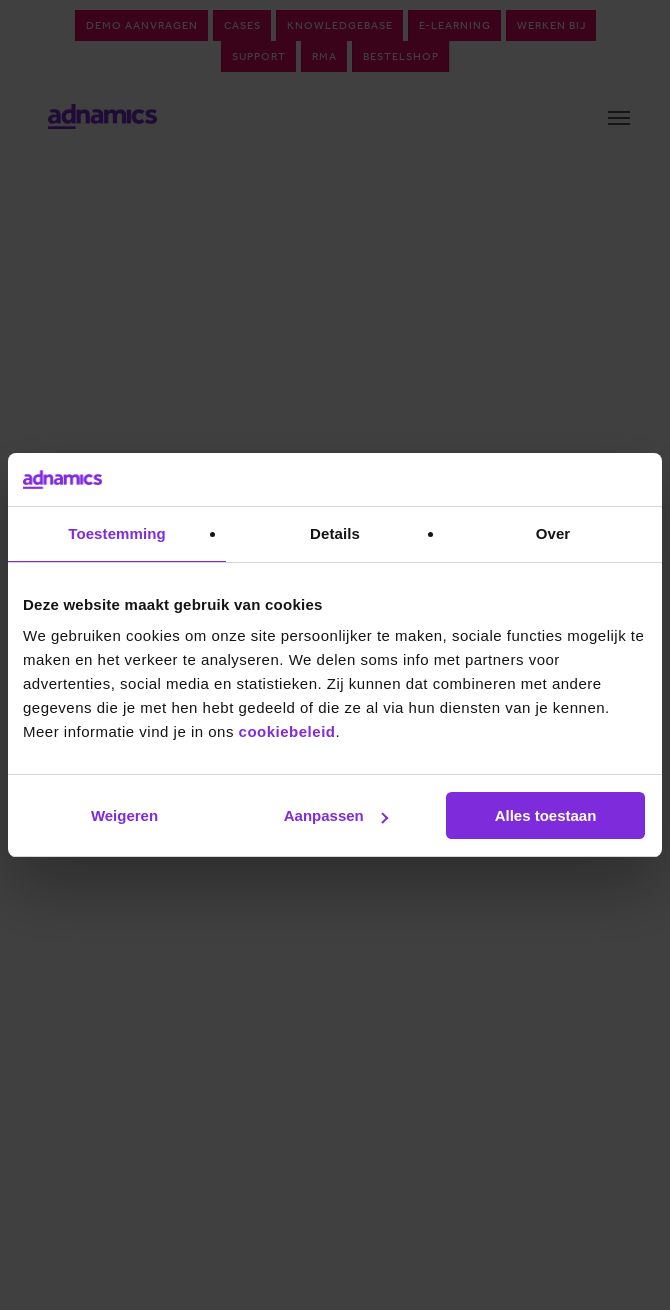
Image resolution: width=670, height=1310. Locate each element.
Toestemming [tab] (117, 533)
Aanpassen (336, 815)
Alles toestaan (546, 815)
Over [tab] (553, 533)
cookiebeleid (287, 731)
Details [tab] (335, 533)
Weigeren (124, 815)
